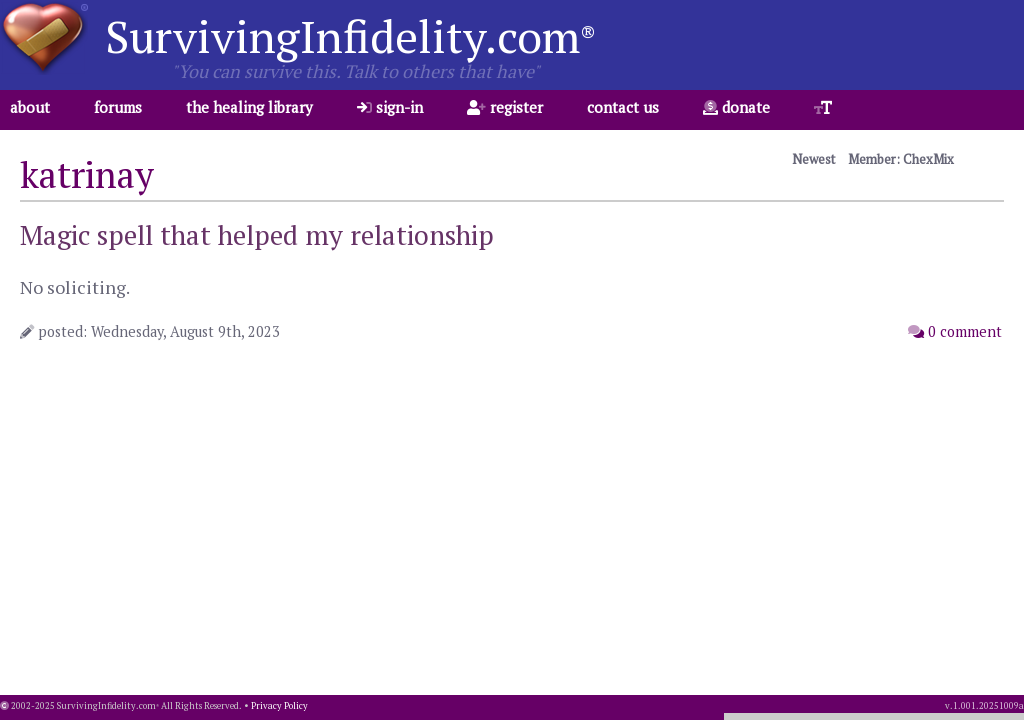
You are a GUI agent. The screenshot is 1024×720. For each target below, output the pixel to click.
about (30, 107)
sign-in (390, 107)
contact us (623, 107)
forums (118, 107)
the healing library (249, 107)
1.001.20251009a (988, 706)
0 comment (955, 331)
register (505, 107)
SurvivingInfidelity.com (350, 36)
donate (736, 107)
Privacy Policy (279, 706)
